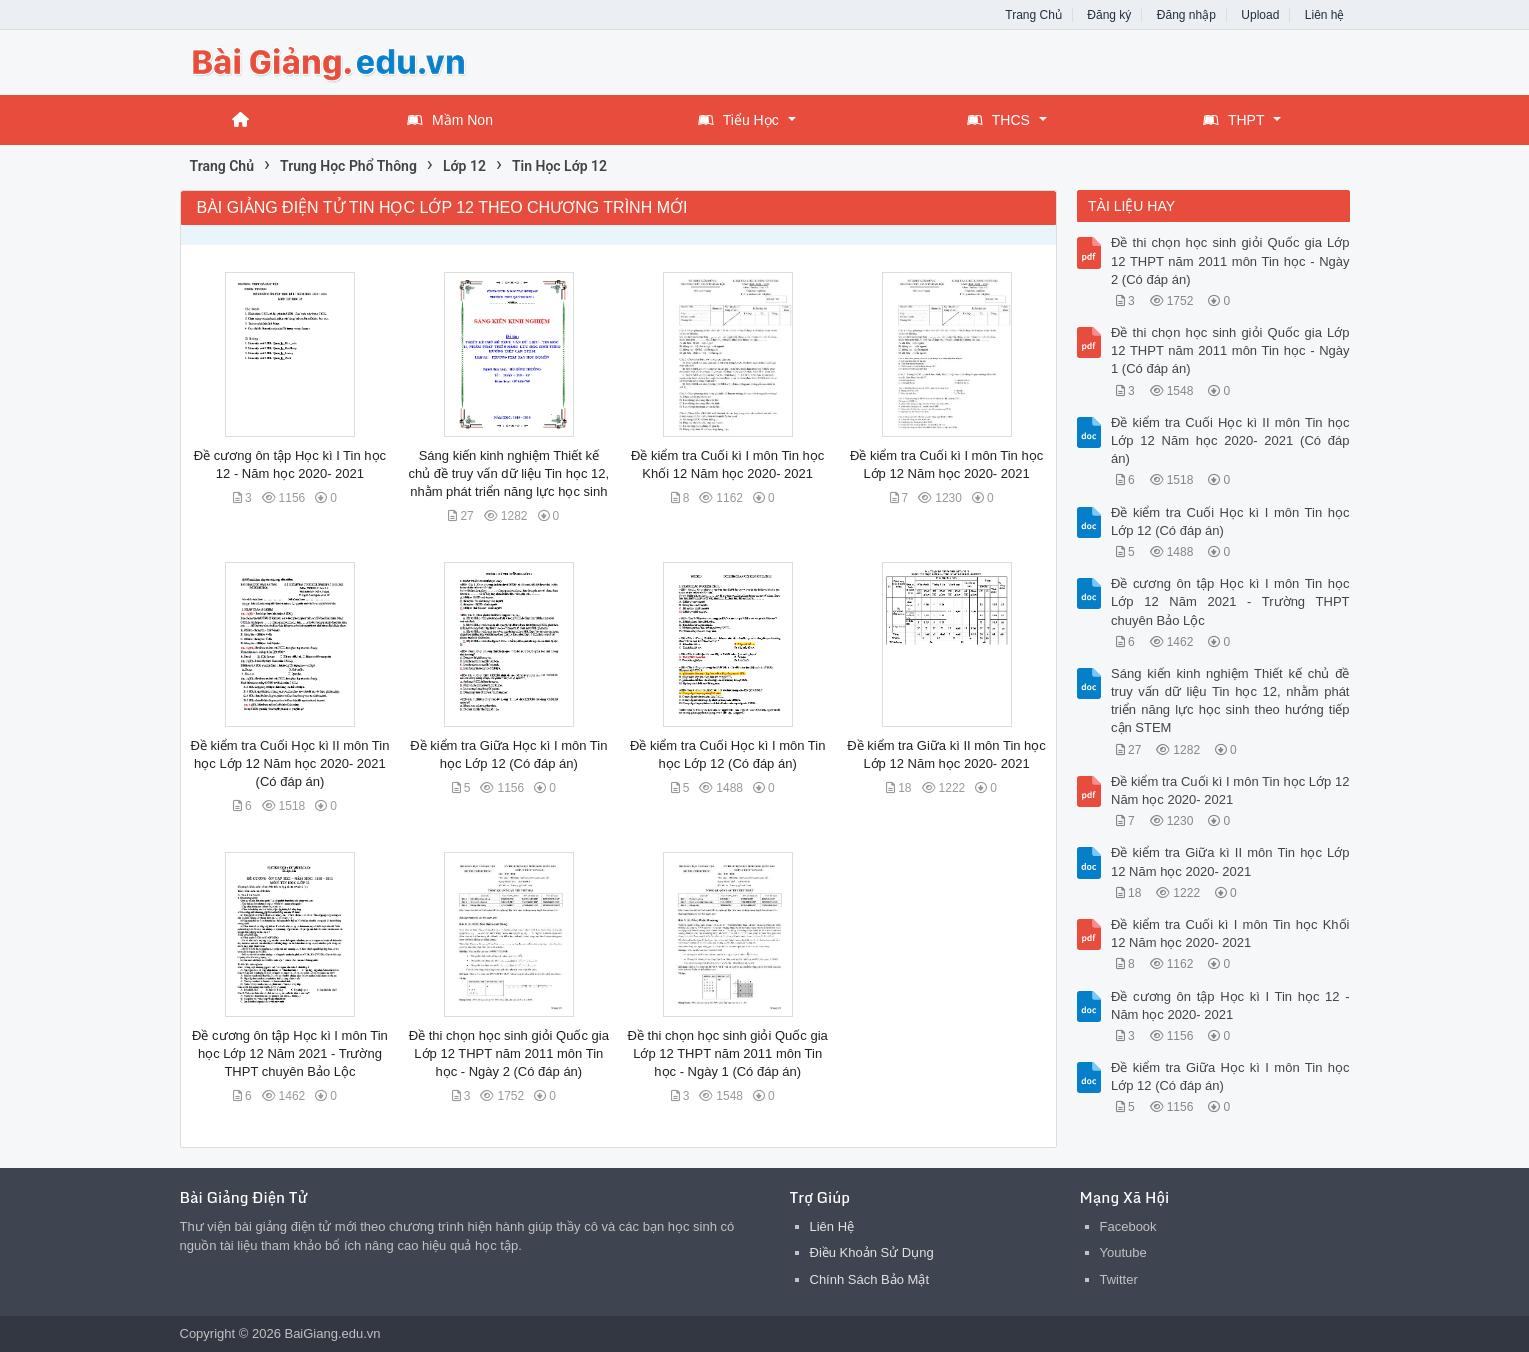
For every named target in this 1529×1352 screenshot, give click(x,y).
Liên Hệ (832, 1226)
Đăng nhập (1186, 15)
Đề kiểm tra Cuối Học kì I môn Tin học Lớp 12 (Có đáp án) (1230, 521)
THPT (1234, 120)
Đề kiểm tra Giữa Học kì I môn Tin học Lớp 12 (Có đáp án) (1230, 1076)
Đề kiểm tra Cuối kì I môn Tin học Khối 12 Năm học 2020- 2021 (1230, 933)
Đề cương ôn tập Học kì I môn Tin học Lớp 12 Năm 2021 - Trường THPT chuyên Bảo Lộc (290, 1053)
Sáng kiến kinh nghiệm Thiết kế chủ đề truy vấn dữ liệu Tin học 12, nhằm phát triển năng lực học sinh (508, 473)
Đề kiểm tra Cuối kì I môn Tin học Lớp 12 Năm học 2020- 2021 (1230, 790)
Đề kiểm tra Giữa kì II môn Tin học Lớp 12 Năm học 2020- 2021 (1230, 861)
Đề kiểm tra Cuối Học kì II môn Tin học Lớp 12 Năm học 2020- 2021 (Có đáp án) (289, 763)
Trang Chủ (1033, 15)
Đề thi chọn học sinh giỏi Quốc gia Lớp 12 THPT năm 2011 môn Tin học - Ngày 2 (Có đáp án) (509, 1053)
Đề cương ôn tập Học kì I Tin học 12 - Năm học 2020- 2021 (1230, 1005)
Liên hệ (1325, 15)
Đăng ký (1109, 15)
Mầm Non (450, 120)
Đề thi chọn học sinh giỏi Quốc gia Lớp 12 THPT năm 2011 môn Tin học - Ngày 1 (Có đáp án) (728, 1053)
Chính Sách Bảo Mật (870, 1279)
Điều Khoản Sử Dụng (872, 1252)
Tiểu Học (738, 120)
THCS (998, 120)
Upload (1260, 15)
